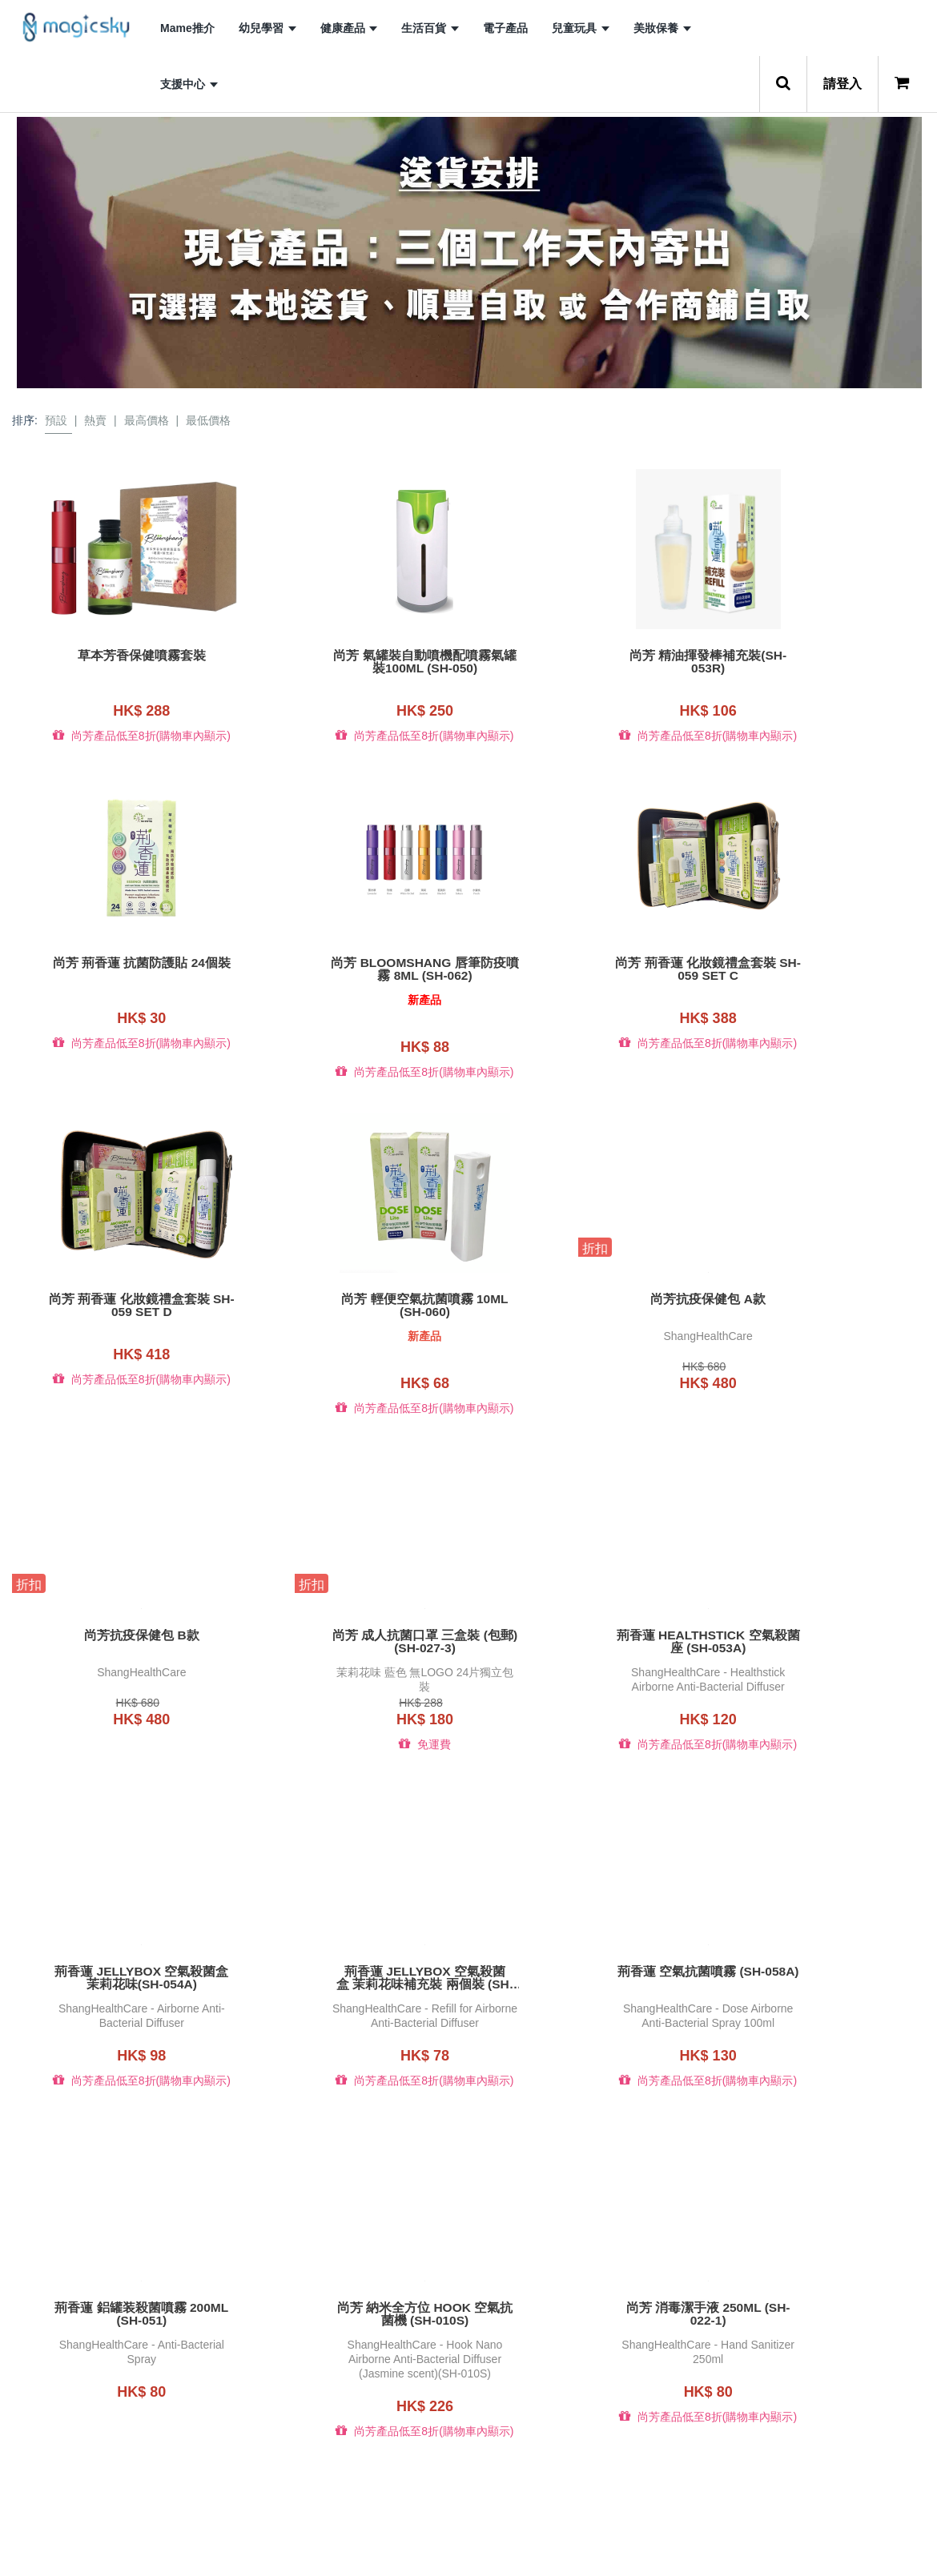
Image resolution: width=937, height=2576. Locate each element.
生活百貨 (430, 28)
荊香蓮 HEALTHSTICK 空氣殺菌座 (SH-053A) (819, 1293)
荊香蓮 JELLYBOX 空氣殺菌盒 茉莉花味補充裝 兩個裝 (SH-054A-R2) (351, 1622)
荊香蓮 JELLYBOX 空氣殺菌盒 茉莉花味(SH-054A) (117, 1622)
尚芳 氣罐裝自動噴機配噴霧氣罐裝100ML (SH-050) (351, 662)
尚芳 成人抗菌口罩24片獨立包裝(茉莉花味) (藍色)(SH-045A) (820, 2296)
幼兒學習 (267, 28)
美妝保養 (662, 28)
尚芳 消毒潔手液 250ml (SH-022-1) (351, 1952)
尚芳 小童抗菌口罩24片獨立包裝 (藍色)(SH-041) (351, 2296)
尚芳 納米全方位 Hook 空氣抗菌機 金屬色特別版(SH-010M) (819, 1952)
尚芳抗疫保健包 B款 (351, 1286)
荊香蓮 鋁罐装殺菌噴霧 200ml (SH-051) (819, 1622)
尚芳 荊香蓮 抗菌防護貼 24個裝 (819, 655)
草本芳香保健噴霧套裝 (117, 655)
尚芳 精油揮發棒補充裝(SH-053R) (586, 662)
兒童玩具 (580, 28)
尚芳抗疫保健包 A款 (117, 1286)
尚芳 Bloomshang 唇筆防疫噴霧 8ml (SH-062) (117, 963)
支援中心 (189, 84)
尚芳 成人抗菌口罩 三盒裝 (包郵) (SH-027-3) (585, 1293)
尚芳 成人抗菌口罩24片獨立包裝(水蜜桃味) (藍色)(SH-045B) (585, 2296)
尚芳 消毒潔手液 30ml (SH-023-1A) (585, 1952)
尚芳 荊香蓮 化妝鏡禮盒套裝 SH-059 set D (586, 963)
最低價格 (208, 420)
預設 (56, 420)
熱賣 (95, 420)
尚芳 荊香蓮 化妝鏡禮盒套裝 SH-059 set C (351, 963)
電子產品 (505, 28)
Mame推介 (187, 28)
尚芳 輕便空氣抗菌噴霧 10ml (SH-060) (820, 963)
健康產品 (349, 28)
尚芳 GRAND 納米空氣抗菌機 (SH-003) (117, 2296)
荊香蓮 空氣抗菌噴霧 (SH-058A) (586, 1616)
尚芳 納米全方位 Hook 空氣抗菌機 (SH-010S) (117, 1952)
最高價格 (146, 420)
